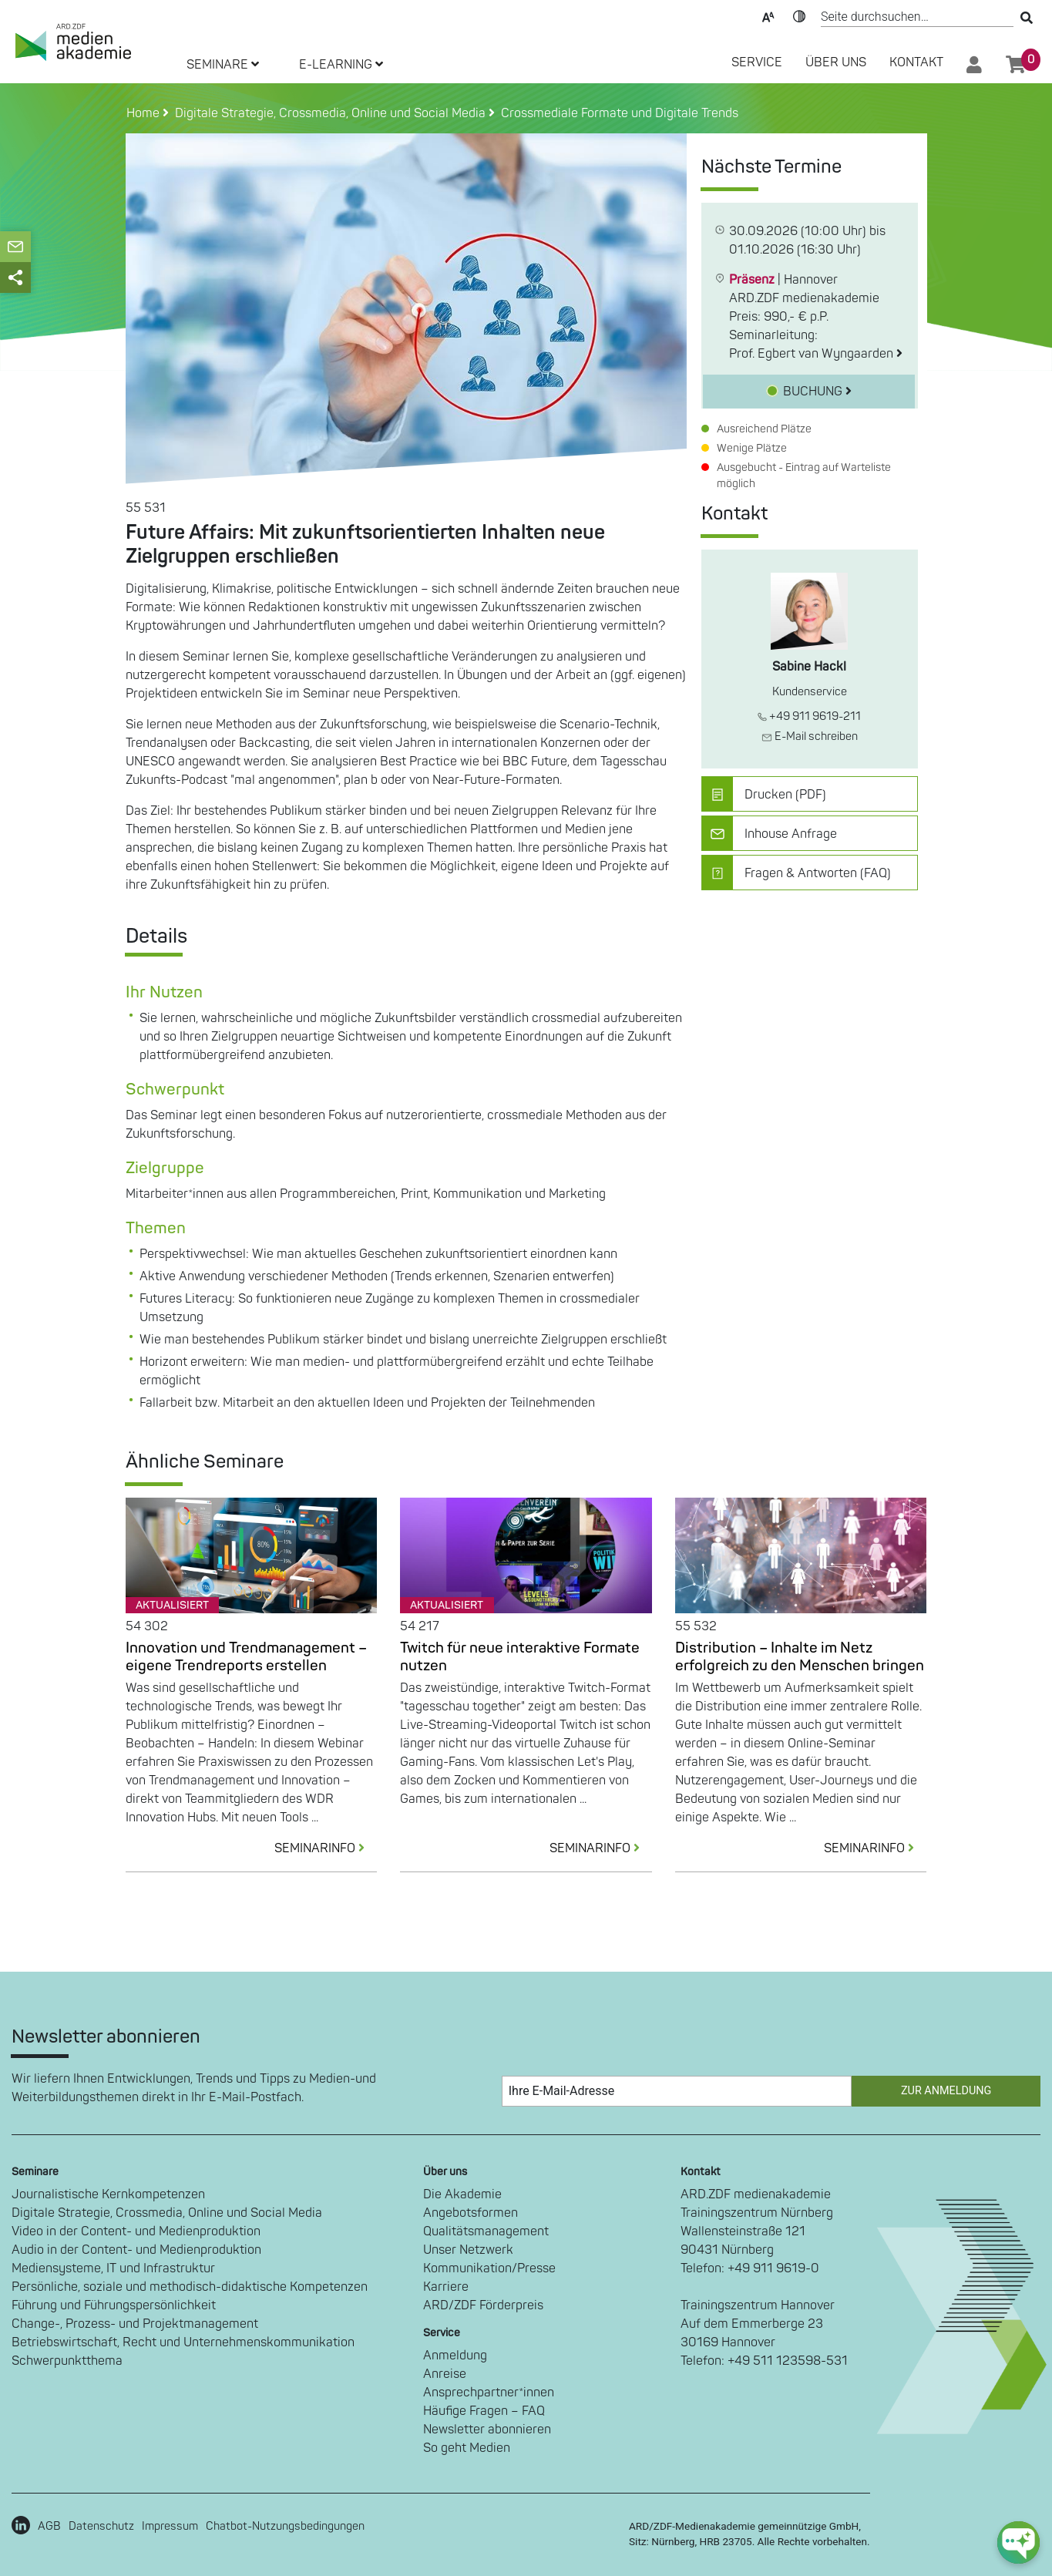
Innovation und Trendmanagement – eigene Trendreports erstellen (246, 1657)
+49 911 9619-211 (809, 716)
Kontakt (916, 62)
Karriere (446, 2287)
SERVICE (756, 62)
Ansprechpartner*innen (488, 2392)
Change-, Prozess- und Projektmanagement (135, 2324)
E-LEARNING (341, 64)
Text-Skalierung (768, 15)
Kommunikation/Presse (489, 2268)
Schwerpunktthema (67, 2361)
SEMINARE (223, 64)
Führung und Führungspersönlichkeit (114, 2305)
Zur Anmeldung (946, 2090)
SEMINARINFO (325, 1848)
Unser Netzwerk (468, 2250)
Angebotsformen (470, 2213)
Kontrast (799, 15)
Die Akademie (462, 2194)
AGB (49, 2526)
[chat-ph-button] (1018, 2542)
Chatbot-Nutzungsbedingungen (285, 2526)
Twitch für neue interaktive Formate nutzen (520, 1657)
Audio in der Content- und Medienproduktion (136, 2250)
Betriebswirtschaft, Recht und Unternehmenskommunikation (183, 2342)
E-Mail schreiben (809, 736)
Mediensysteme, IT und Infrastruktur (113, 2268)
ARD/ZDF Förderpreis (483, 2305)
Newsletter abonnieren (487, 2429)
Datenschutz (101, 2526)
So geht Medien (466, 2448)
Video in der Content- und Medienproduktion (136, 2231)
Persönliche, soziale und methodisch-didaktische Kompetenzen (190, 2287)
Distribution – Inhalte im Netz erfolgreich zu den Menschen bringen (799, 1657)
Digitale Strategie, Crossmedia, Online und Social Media (167, 2213)
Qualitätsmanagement (486, 2231)
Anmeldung (455, 2355)
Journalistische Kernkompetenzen (108, 2194)
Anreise (444, 2374)
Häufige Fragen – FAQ (484, 2411)
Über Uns (835, 62)
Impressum (170, 2526)
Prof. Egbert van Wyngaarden (815, 354)
